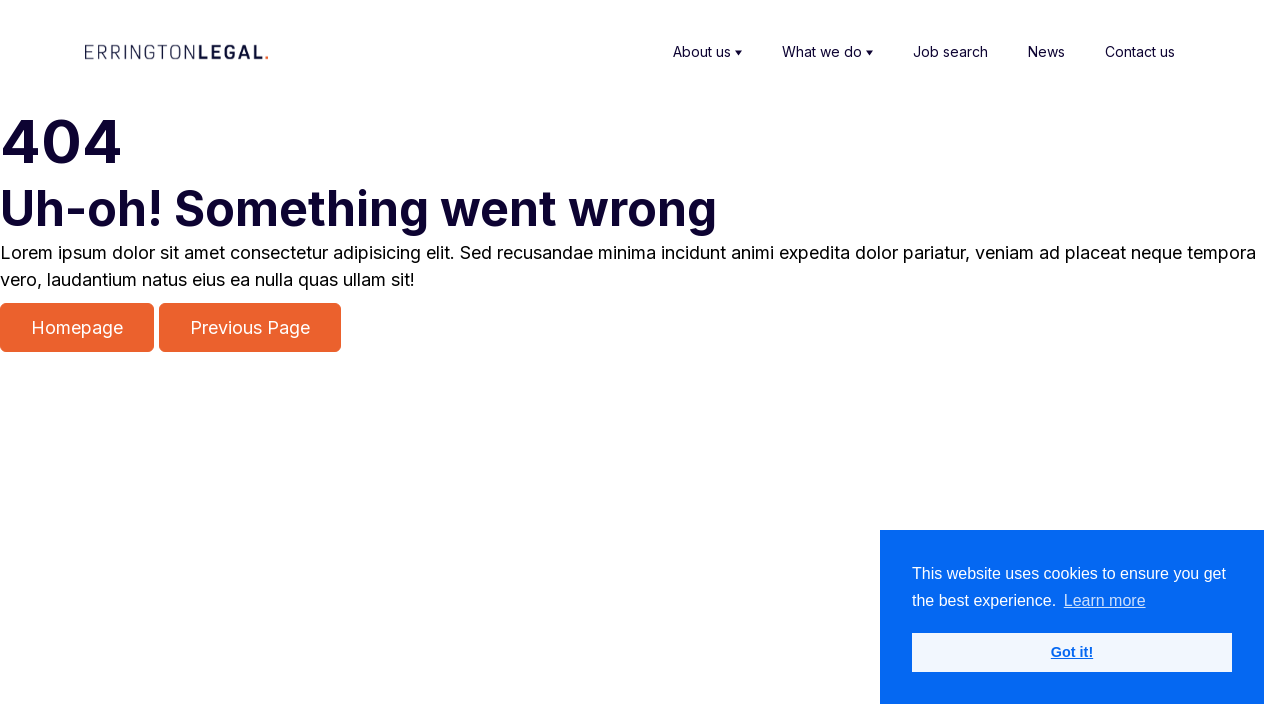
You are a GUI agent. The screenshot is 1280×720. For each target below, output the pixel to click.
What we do (827, 52)
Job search (950, 51)
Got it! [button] (1072, 652)
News (1046, 51)
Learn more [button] (1105, 600)
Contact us (1140, 51)
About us (707, 52)
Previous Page (250, 327)
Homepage (77, 327)
